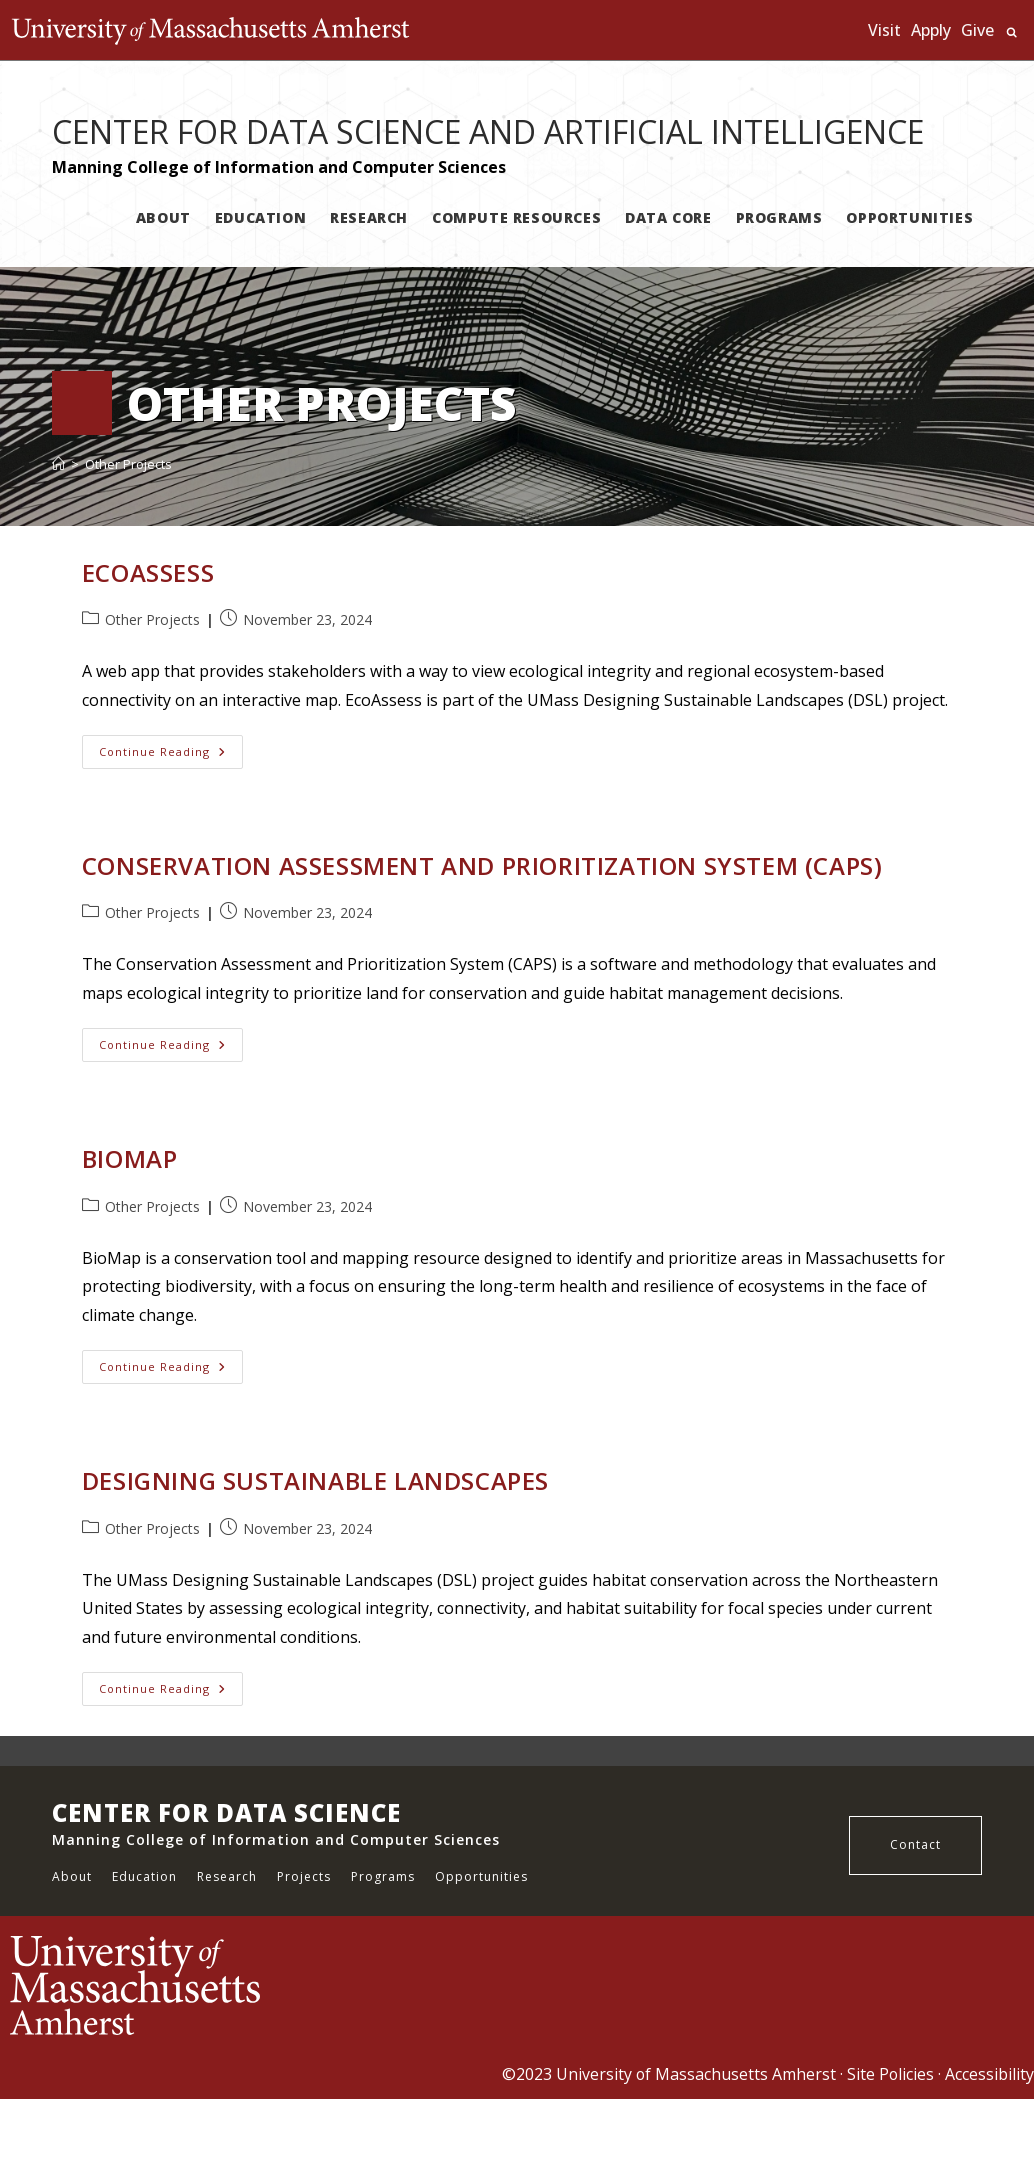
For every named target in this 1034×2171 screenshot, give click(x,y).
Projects (304, 1876)
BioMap (130, 1158)
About (72, 1876)
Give (977, 30)
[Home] (58, 464)
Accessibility (989, 2074)
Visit (884, 30)
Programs (383, 1876)
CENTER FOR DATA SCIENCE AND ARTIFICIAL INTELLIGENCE (488, 131)
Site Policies (890, 2074)
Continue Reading (171, 751)
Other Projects (128, 464)
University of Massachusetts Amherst (694, 2074)
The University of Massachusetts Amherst (215, 30)
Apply (931, 30)
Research (227, 1876)
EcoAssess (148, 572)
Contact (915, 1844)
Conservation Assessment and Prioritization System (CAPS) (482, 865)
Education (144, 1876)
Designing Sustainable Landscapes (315, 1480)
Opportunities (481, 1876)
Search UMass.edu (1011, 32)
